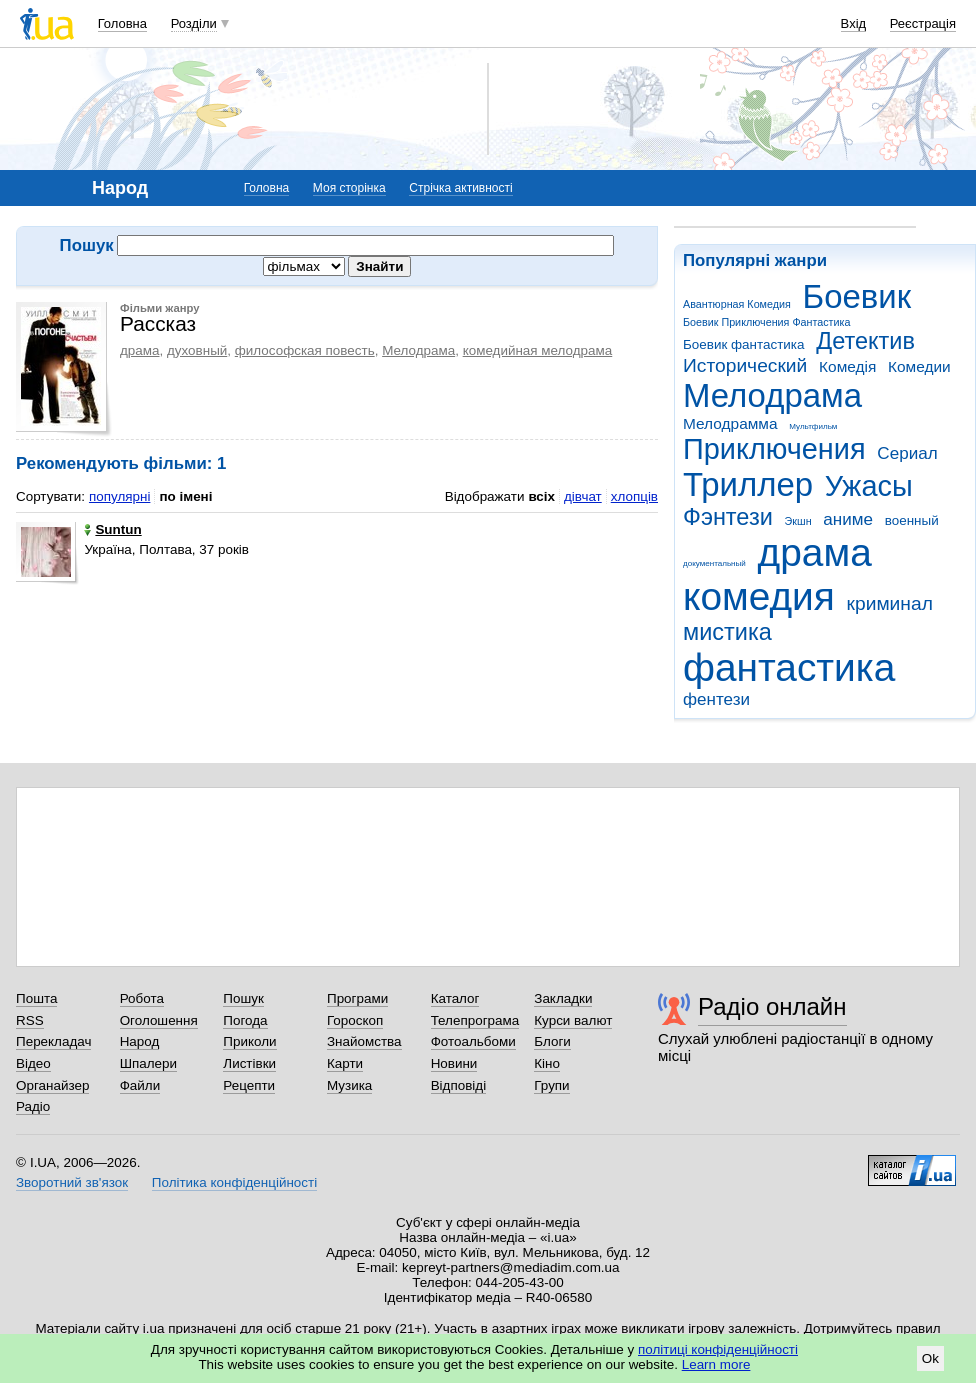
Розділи (194, 23)
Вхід (854, 23)
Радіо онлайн (772, 1006)
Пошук (243, 998)
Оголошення (159, 1020)
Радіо (33, 1106)
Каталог (455, 998)
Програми (357, 998)
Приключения (774, 449)
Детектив (865, 341)
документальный (714, 563)
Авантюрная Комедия (737, 304)
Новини (454, 1063)
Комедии (919, 366)
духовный (197, 350)
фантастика (789, 667)
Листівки (249, 1063)
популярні (119, 496)
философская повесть (305, 350)
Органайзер (52, 1085)
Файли (140, 1085)
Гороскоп (355, 1020)
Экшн (798, 521)
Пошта (36, 998)
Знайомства (364, 1041)
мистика (727, 632)
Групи (551, 1085)
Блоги (552, 1041)
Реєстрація (923, 23)
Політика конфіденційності (234, 1182)
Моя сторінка (349, 188)
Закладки (563, 998)
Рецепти (249, 1085)
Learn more (716, 1364)
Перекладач (53, 1041)
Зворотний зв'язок (72, 1182)
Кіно (547, 1063)
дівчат (583, 496)
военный (912, 520)
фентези (716, 699)
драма (815, 552)
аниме (848, 519)
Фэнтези (728, 517)
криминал (890, 603)
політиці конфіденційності (718, 1349)
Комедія (847, 366)
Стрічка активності (460, 188)
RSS (30, 1020)
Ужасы (869, 486)
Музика (349, 1085)
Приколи (249, 1041)
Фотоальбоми (473, 1041)
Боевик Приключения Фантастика (766, 322)
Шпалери (148, 1063)
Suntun (112, 529)
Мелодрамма (730, 423)
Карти (345, 1063)
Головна (122, 23)
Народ (140, 1041)
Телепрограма (475, 1020)
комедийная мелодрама (538, 350)
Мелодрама (772, 395)
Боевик (857, 296)
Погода (245, 1020)
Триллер (748, 484)
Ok (930, 1358)
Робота (142, 998)
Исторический (745, 365)
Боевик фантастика (743, 344)
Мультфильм (813, 426)
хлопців (634, 496)
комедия (759, 596)
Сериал (907, 453)
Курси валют (573, 1020)
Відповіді (459, 1085)
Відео (33, 1063)
